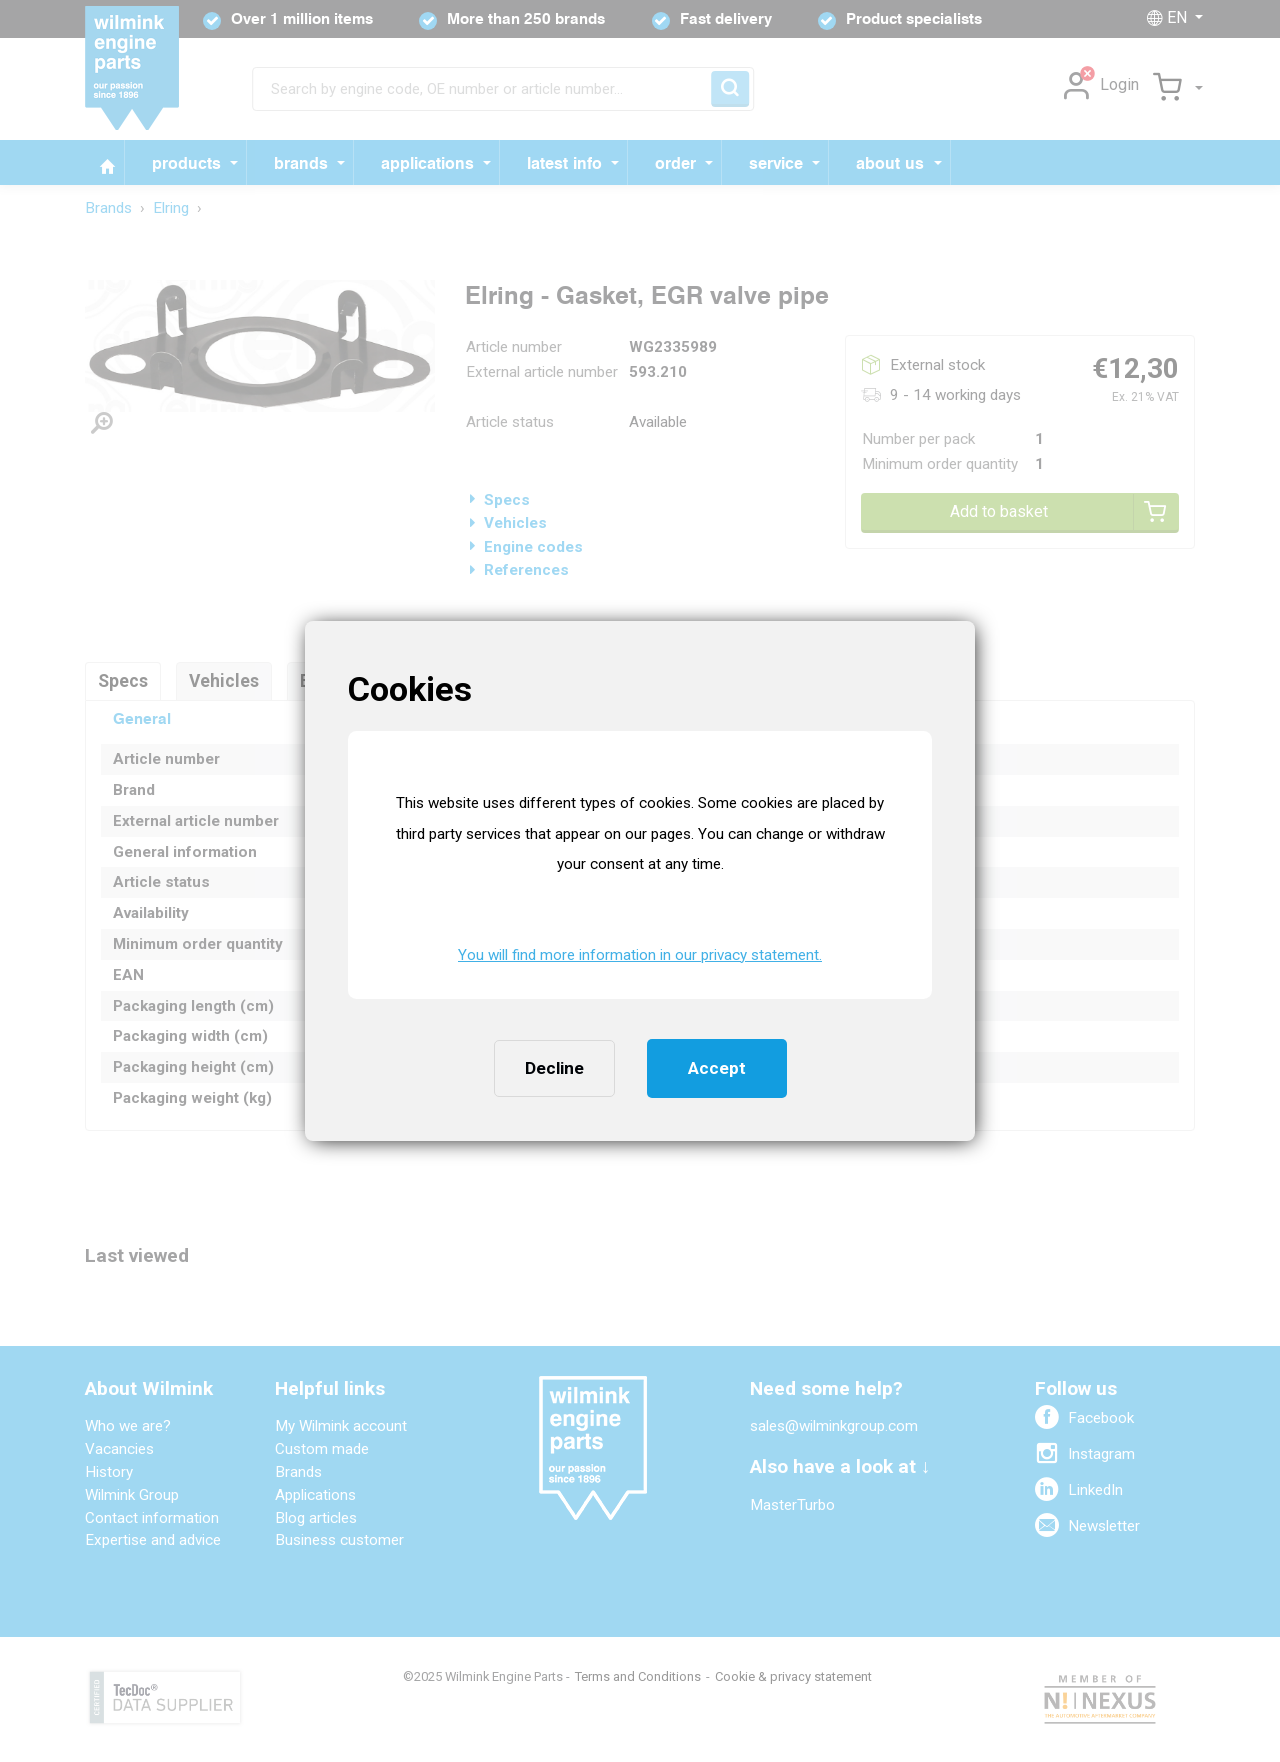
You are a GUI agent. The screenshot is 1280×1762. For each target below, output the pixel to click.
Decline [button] (554, 1068)
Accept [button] (717, 1068)
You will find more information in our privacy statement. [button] (640, 955)
